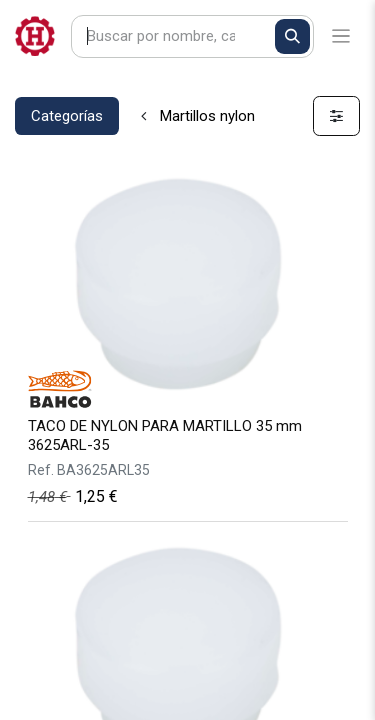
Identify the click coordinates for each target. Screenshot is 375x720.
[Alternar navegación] (341, 36)
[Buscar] (292, 36)
